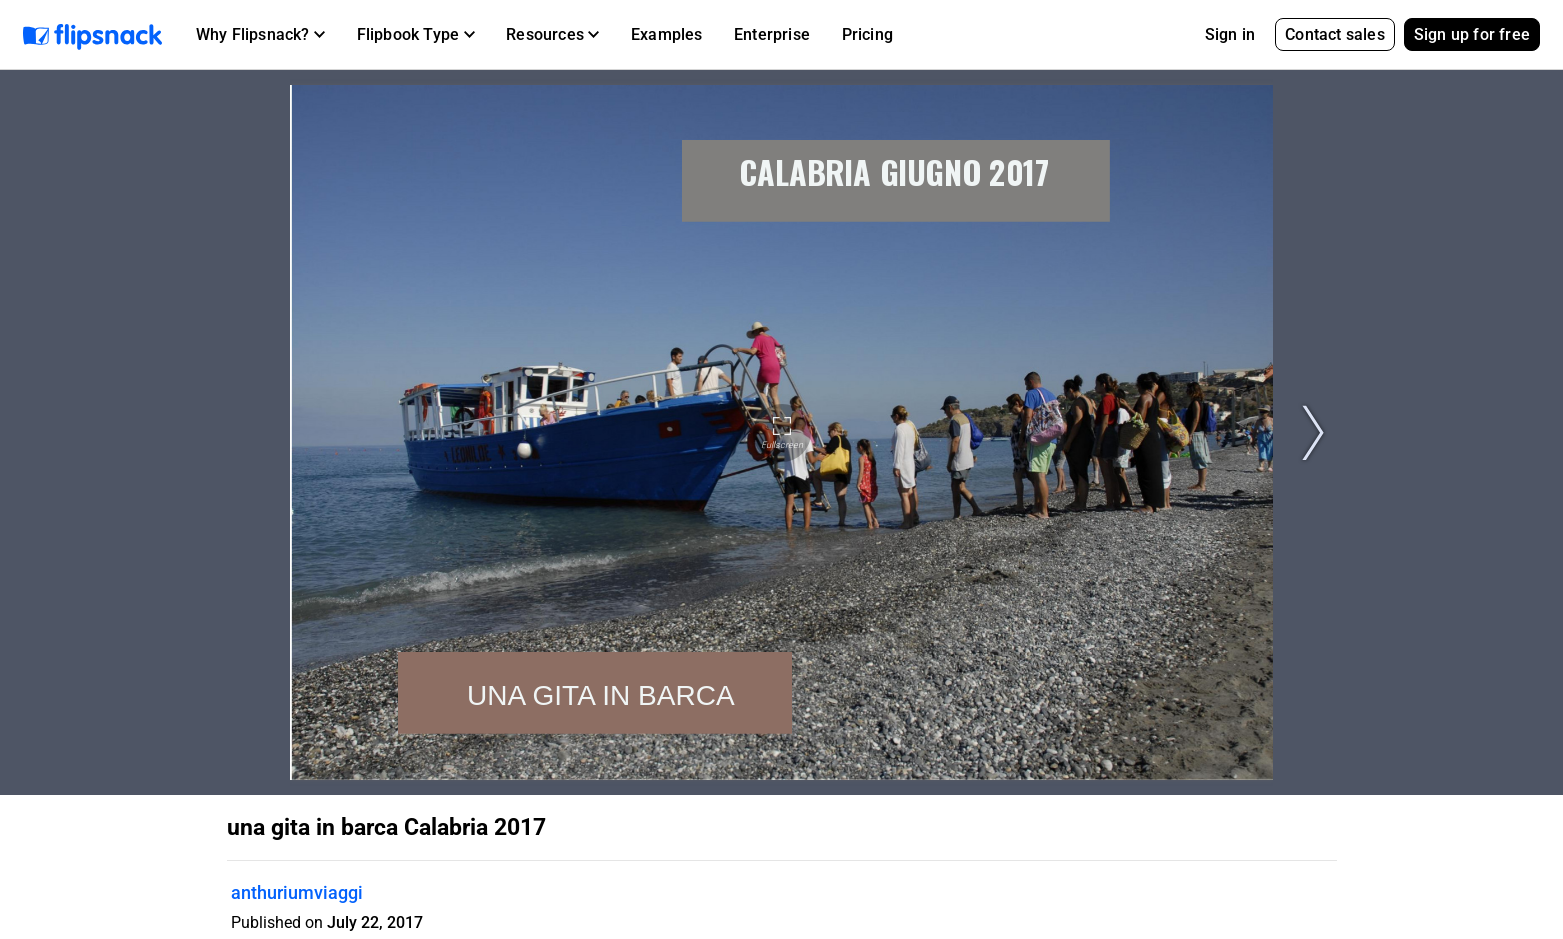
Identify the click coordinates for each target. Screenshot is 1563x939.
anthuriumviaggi (297, 892)
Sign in (1230, 34)
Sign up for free (1472, 34)
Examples (667, 34)
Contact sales (1335, 34)
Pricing (867, 34)
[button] (260, 35)
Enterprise (772, 34)
